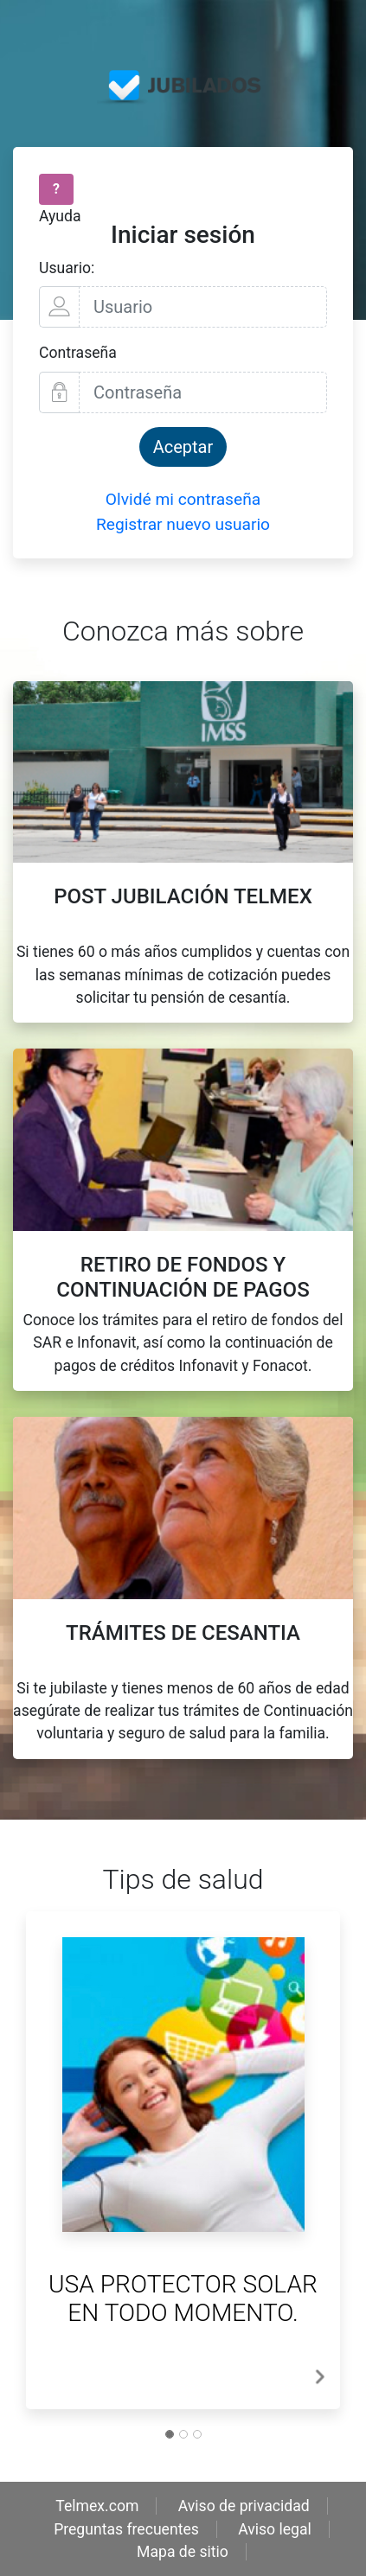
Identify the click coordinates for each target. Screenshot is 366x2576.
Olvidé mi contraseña (183, 499)
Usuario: (66, 268)
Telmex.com (96, 2506)
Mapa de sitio (182, 2551)
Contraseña (78, 352)
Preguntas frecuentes (126, 2529)
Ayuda (60, 216)
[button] (319, 2376)
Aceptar (183, 447)
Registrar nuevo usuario (183, 524)
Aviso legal (274, 2529)
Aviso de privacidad (244, 2506)
